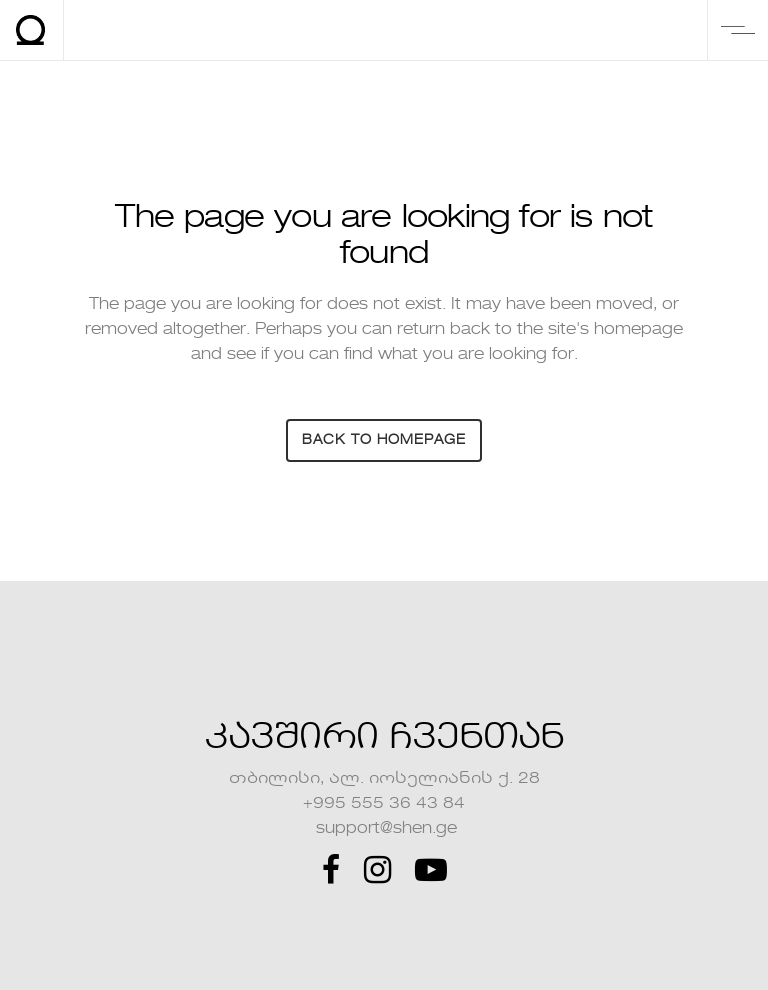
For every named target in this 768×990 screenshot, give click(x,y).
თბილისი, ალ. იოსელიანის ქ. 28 (384, 779)
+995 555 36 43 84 (384, 804)
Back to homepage (384, 440)
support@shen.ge (384, 829)
